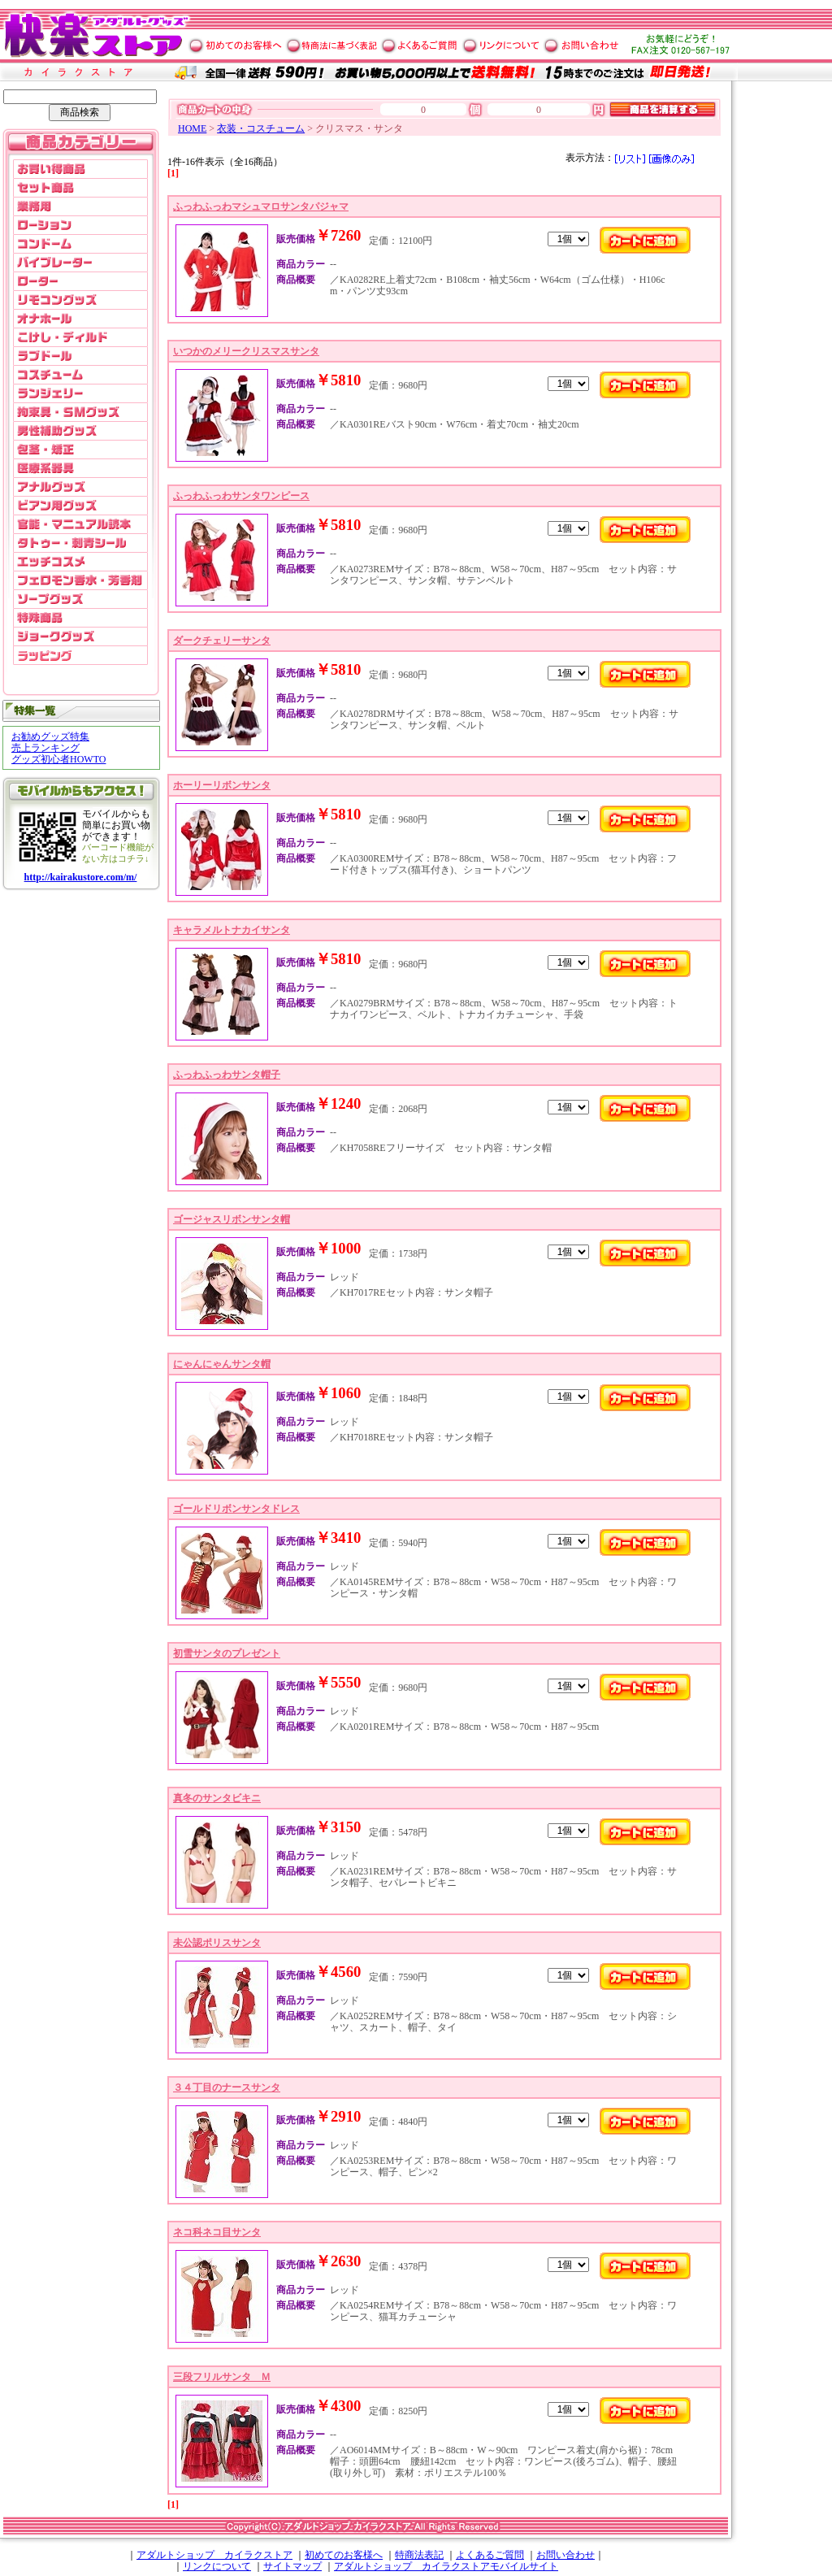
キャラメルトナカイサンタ (231, 930)
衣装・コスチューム (261, 128)
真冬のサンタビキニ (217, 1798)
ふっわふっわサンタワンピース (241, 496)
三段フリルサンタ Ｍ (222, 2377)
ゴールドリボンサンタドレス (236, 1508)
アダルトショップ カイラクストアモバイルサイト (446, 2566)
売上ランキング (45, 748)
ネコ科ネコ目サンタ (217, 2232)
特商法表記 (419, 2555)
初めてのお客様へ (344, 2555)
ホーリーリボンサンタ (222, 785)
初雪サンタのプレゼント (226, 1653)
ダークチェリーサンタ (222, 640)
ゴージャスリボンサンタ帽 (231, 1219)
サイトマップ (292, 2566)
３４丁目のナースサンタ (226, 2087)
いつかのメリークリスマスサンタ (246, 351)
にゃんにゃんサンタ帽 (222, 1364)
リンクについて (217, 2566)
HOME (192, 128)
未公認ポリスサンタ (217, 1942)
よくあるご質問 (490, 2555)
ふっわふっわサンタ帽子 (226, 1074)
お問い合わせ (565, 2555)
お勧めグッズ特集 (50, 736)
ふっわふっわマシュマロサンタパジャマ (261, 206)
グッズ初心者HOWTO (58, 759)
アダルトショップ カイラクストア (214, 2555)
